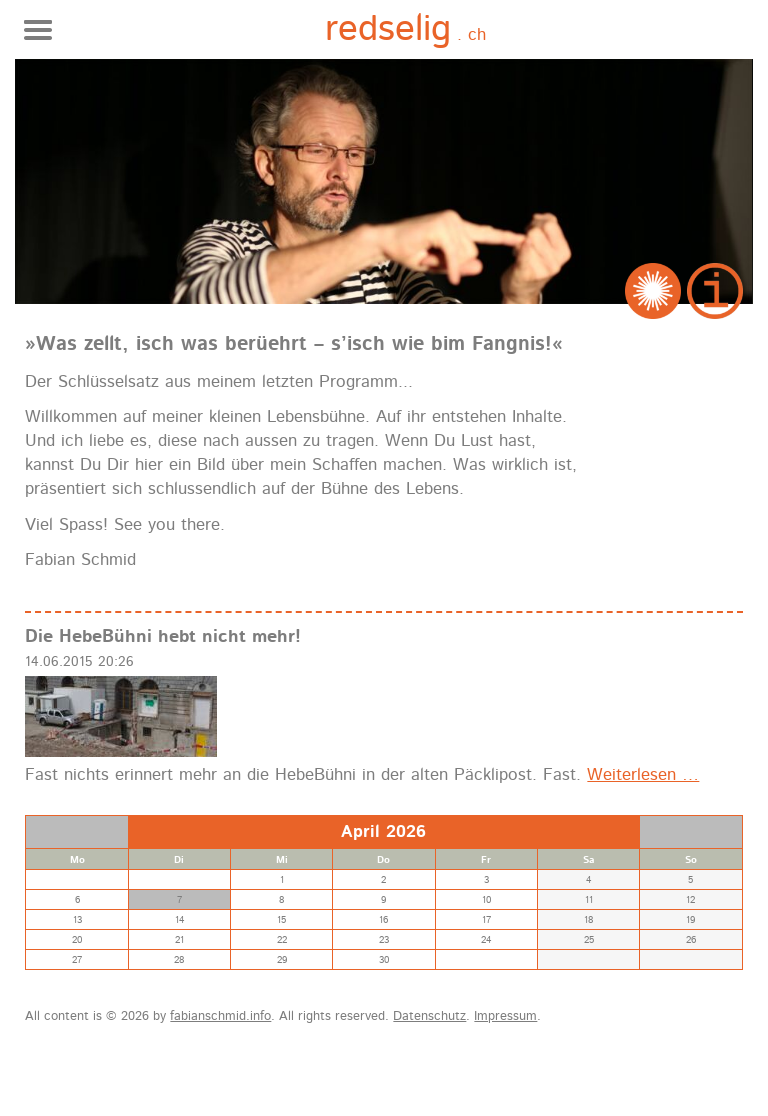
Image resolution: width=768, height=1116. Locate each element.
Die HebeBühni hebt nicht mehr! (163, 637)
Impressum (505, 1016)
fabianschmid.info (220, 1016)
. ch (405, 30)
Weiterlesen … (643, 775)
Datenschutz (429, 1016)
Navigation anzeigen (38, 30)
